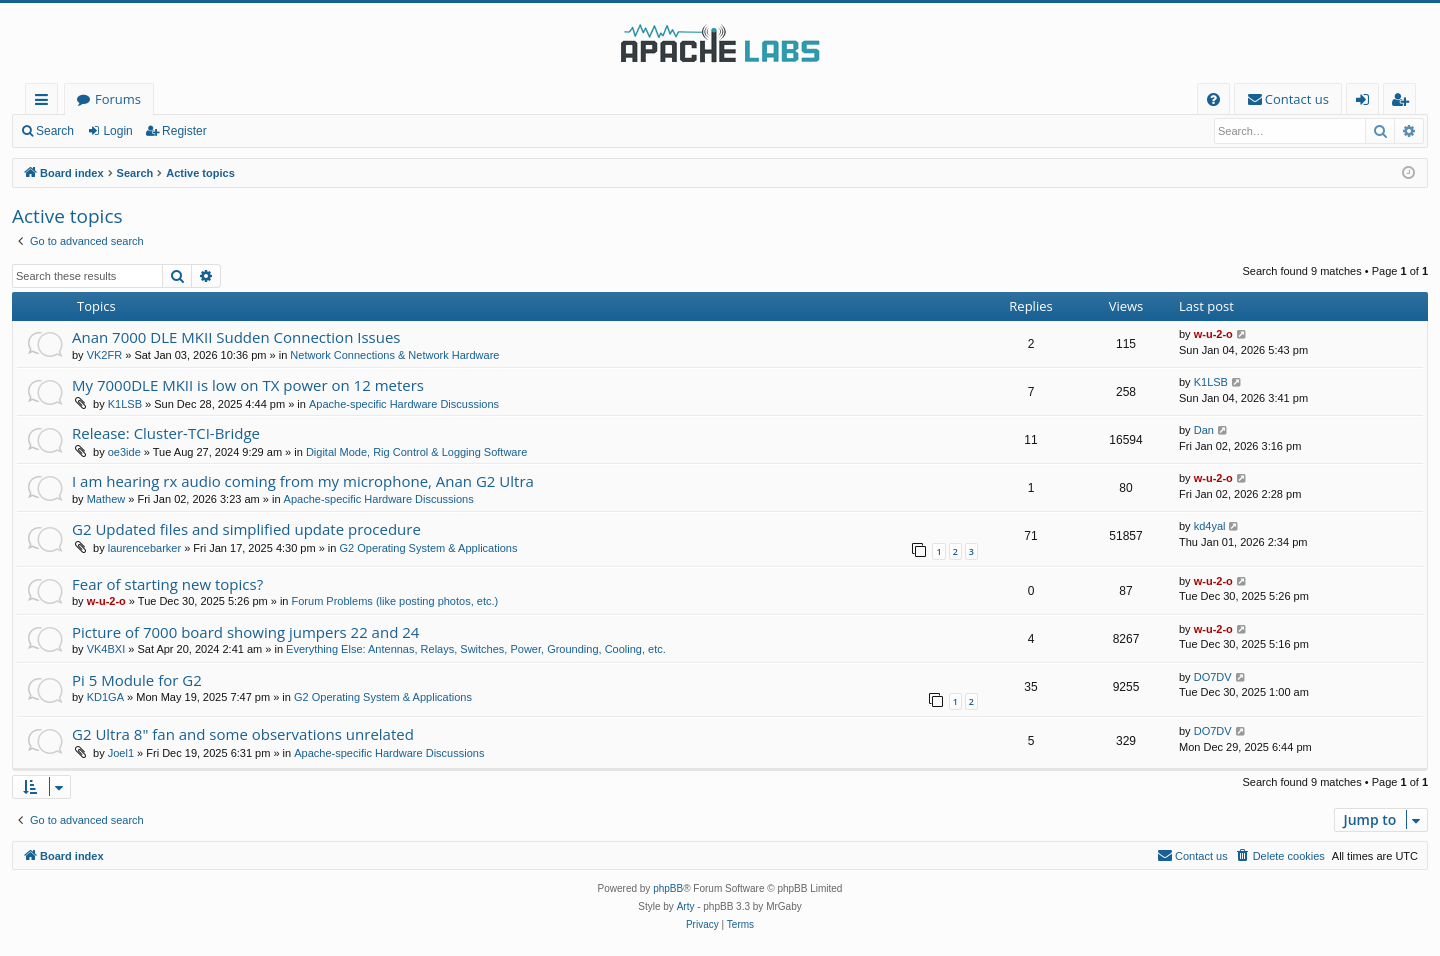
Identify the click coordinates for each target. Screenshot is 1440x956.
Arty (686, 906)
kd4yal (1210, 526)
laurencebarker (144, 548)
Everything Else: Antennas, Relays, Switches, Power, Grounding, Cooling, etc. (476, 649)
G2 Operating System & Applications (429, 548)
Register (184, 131)
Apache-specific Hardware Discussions (404, 404)
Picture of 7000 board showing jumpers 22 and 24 (245, 632)
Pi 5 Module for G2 (137, 680)
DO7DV (1213, 677)
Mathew (106, 499)
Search (55, 131)
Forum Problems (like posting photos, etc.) (395, 601)
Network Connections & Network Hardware (394, 355)
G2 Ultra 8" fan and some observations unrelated (243, 734)
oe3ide (124, 452)
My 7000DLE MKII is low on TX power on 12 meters (248, 385)
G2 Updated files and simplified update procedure (246, 529)
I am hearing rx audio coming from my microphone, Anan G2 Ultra (303, 481)
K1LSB (125, 404)
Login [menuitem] (1366, 102)
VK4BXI (106, 649)
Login (117, 131)
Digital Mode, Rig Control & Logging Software (416, 452)
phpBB (668, 888)
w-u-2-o (1213, 334)
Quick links (45, 102)
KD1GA (105, 697)
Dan (1204, 430)
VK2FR (104, 355)
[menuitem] (1213, 99)
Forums (118, 99)
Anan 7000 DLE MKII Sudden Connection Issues (236, 337)
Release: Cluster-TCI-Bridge (166, 433)
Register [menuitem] (1404, 102)
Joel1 (121, 753)
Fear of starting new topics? (167, 584)
